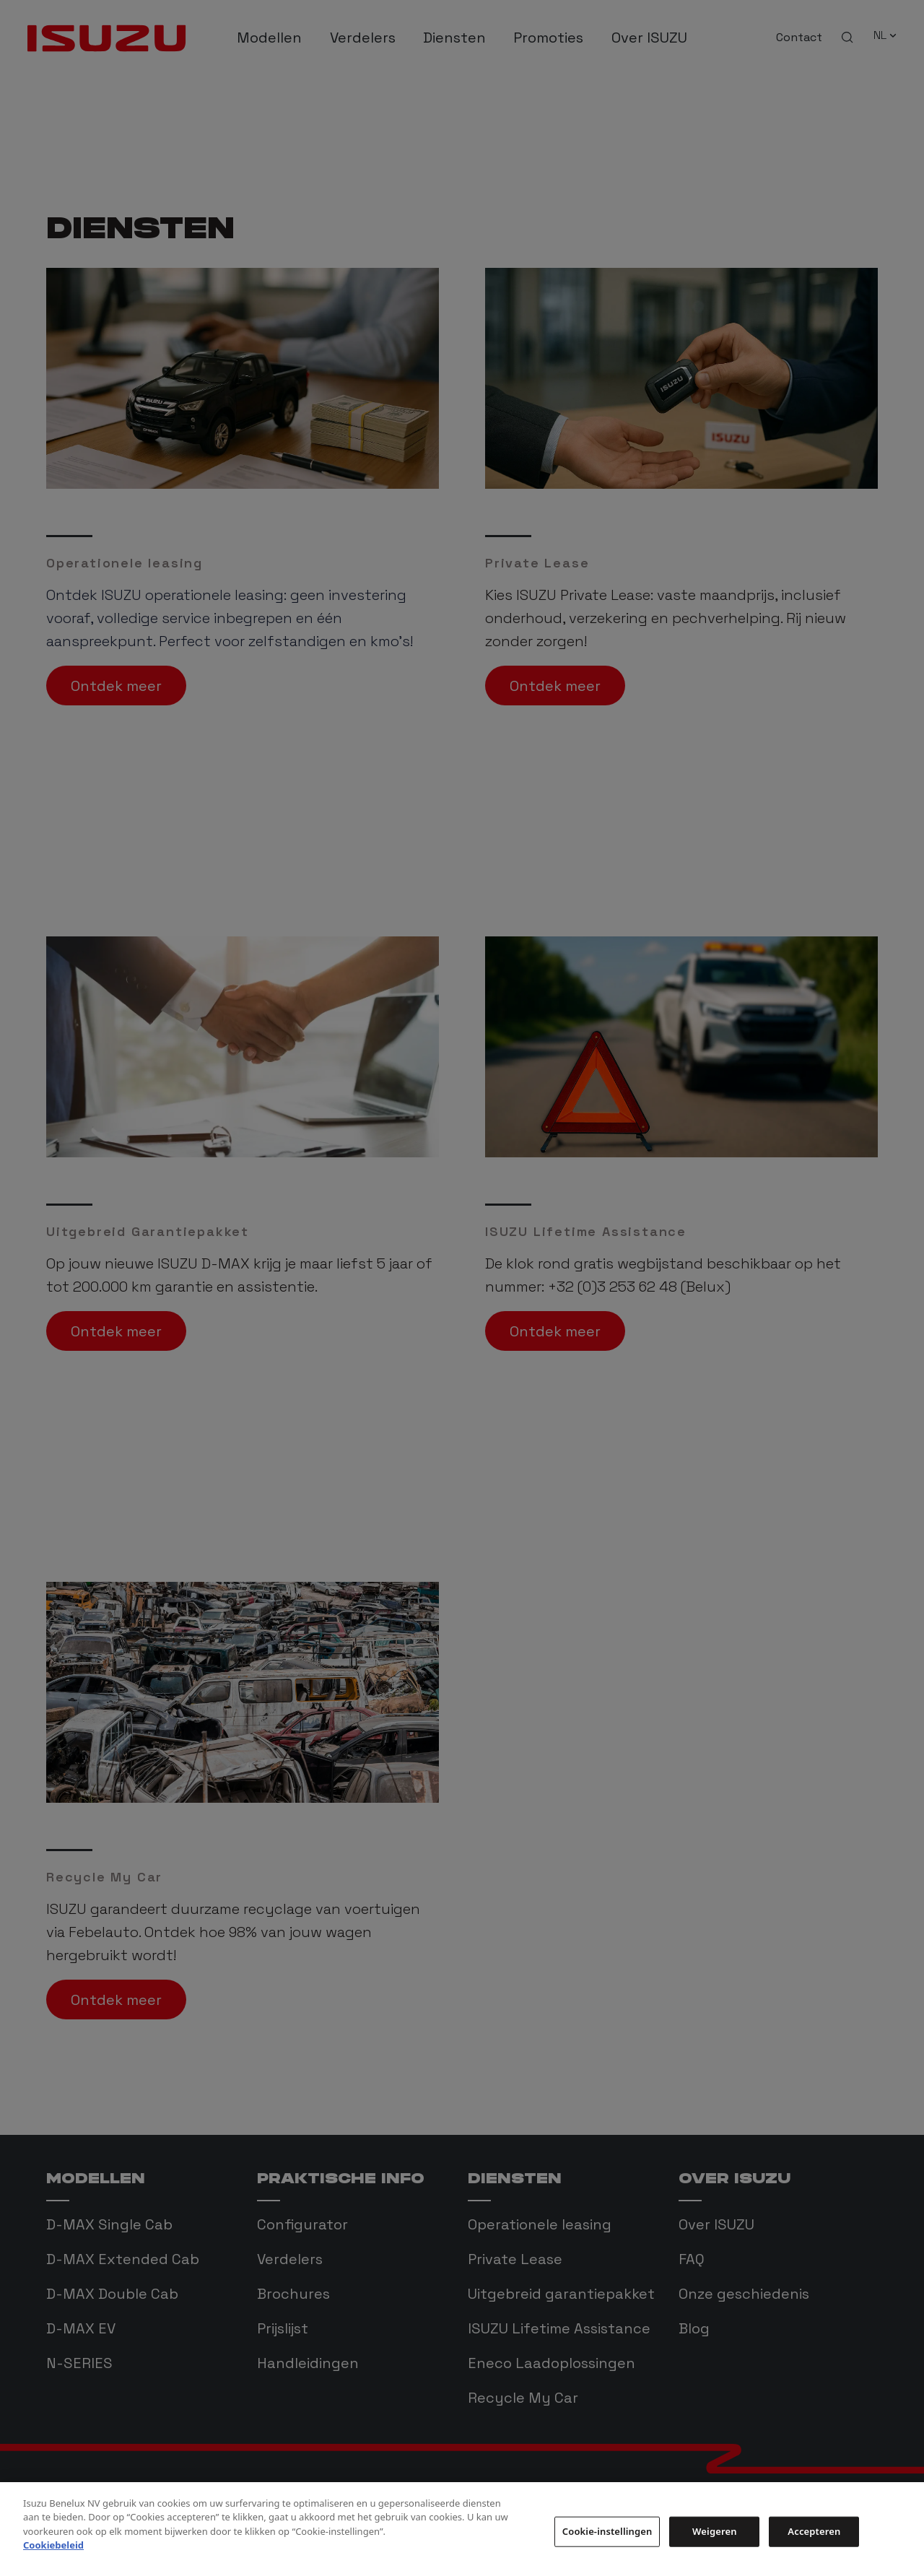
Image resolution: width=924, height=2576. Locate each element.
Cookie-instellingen (607, 2550)
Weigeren (714, 2550)
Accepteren (814, 2550)
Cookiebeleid (53, 2564)
